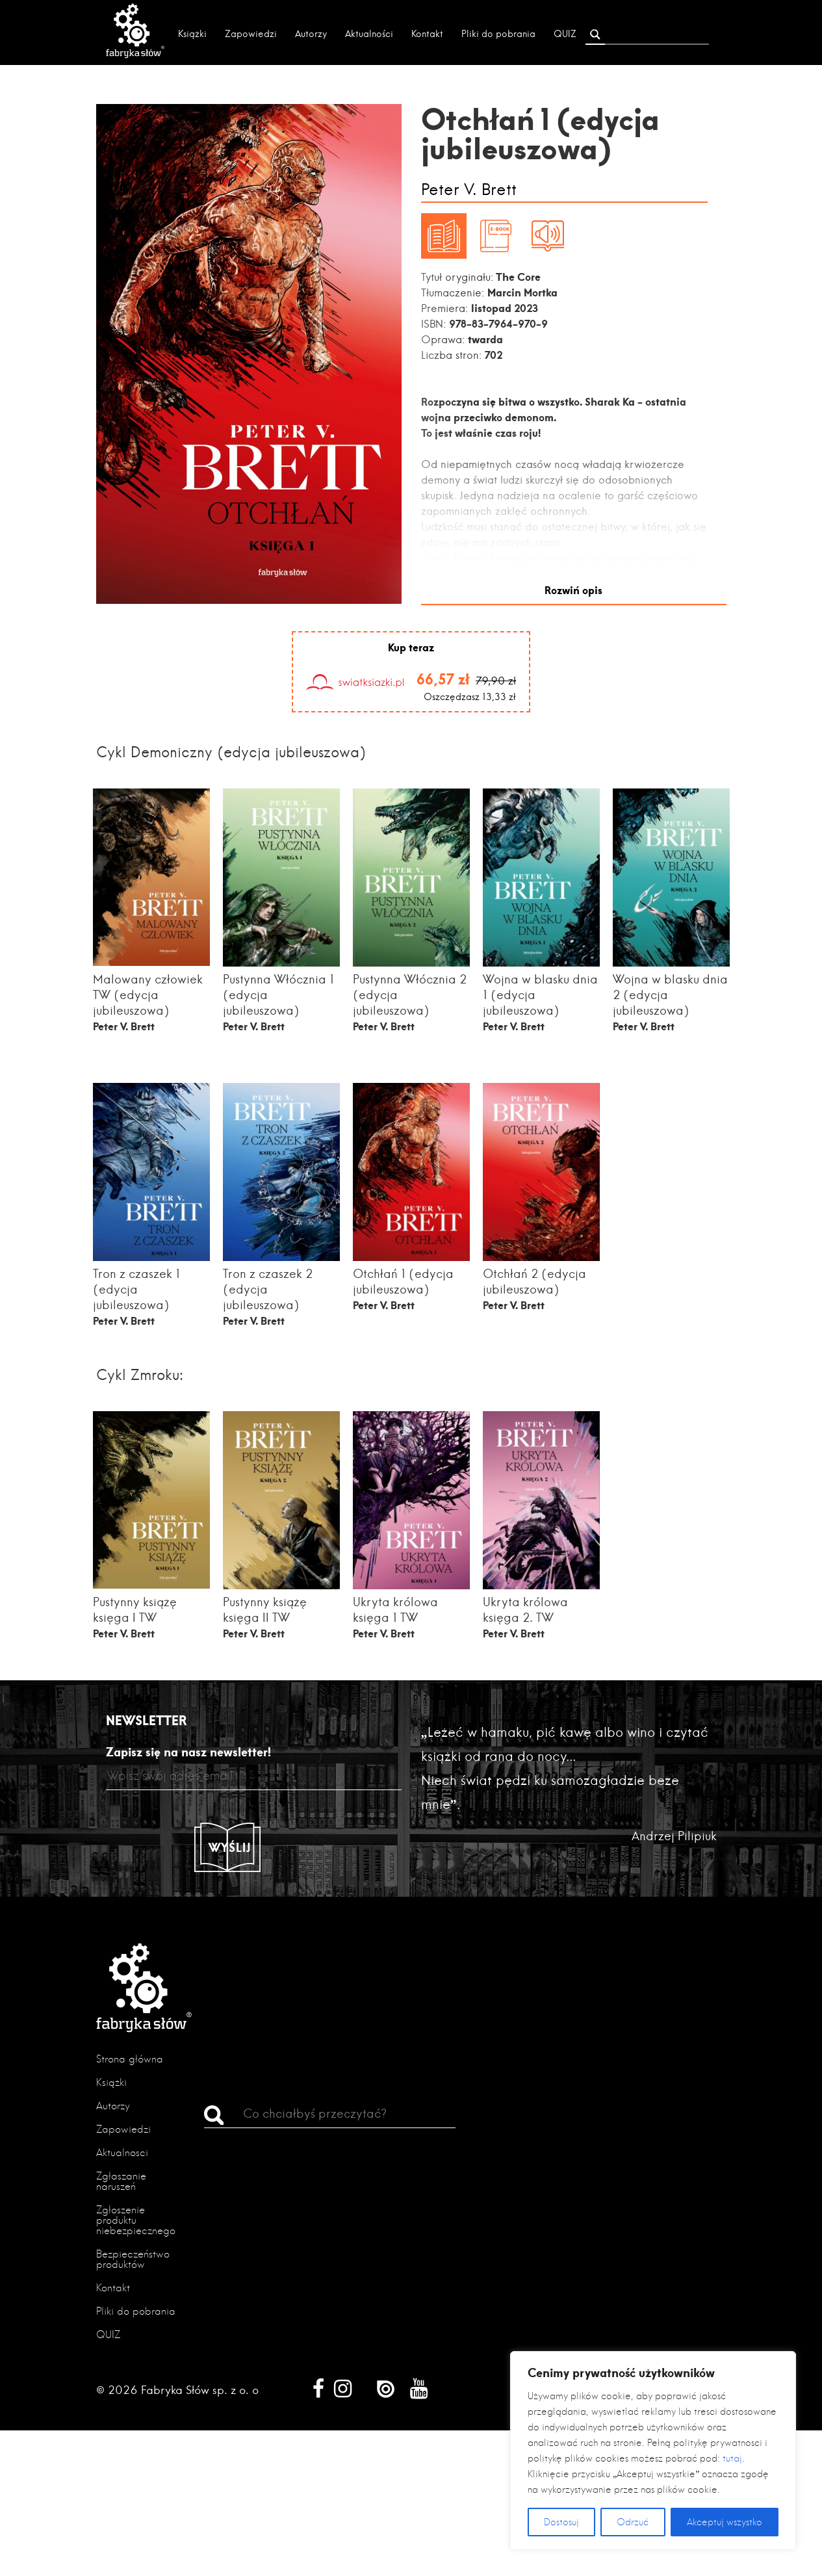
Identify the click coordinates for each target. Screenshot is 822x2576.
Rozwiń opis (573, 588)
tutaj (732, 2458)
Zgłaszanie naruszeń (121, 2179)
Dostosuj (561, 2522)
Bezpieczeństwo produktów (133, 2257)
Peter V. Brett (469, 190)
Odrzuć (633, 2522)
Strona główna (129, 2057)
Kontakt (427, 34)
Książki (192, 34)
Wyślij (230, 1846)
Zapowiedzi (251, 34)
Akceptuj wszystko (724, 2522)
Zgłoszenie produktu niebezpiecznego (135, 2218)
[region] (653, 2450)
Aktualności (369, 34)
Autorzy (311, 34)
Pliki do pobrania (498, 34)
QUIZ (565, 34)
